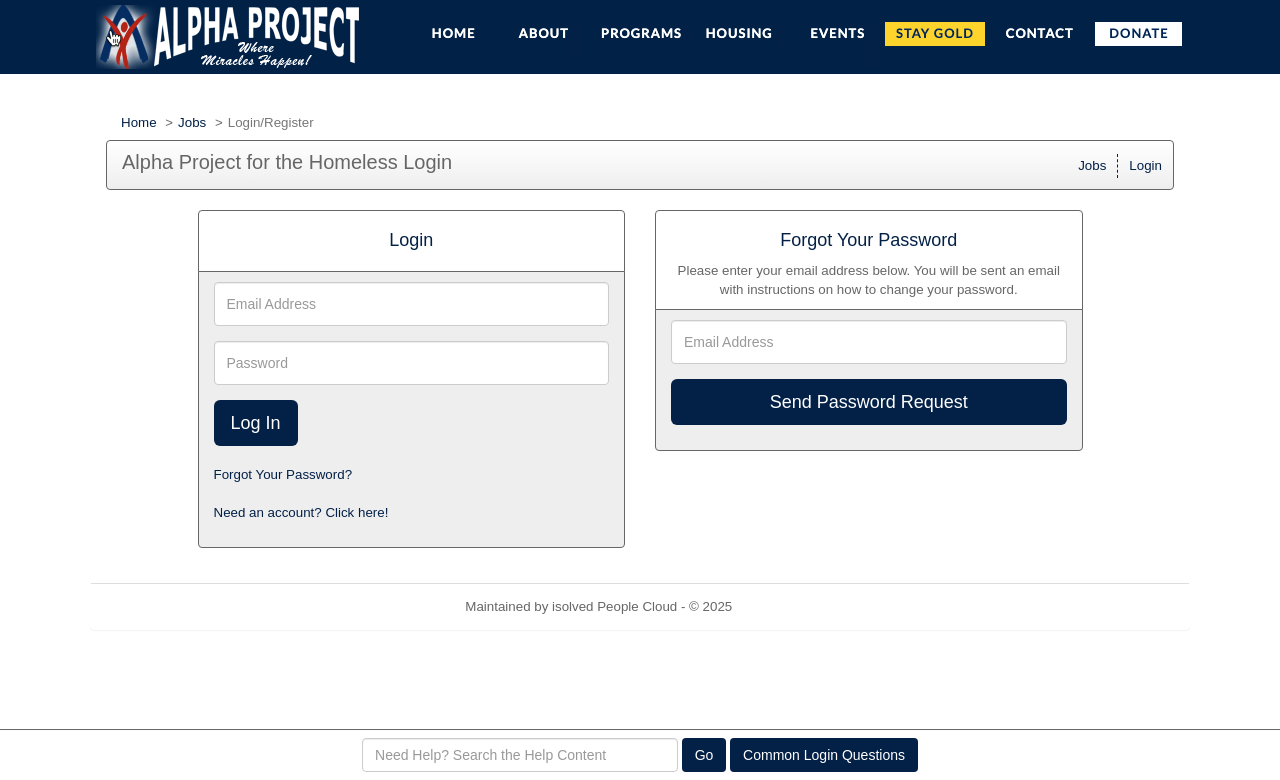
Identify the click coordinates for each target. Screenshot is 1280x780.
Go (704, 755)
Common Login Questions (824, 755)
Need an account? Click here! (301, 512)
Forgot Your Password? (283, 474)
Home (139, 122)
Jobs (192, 122)
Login (1145, 165)
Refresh (791, 606)
